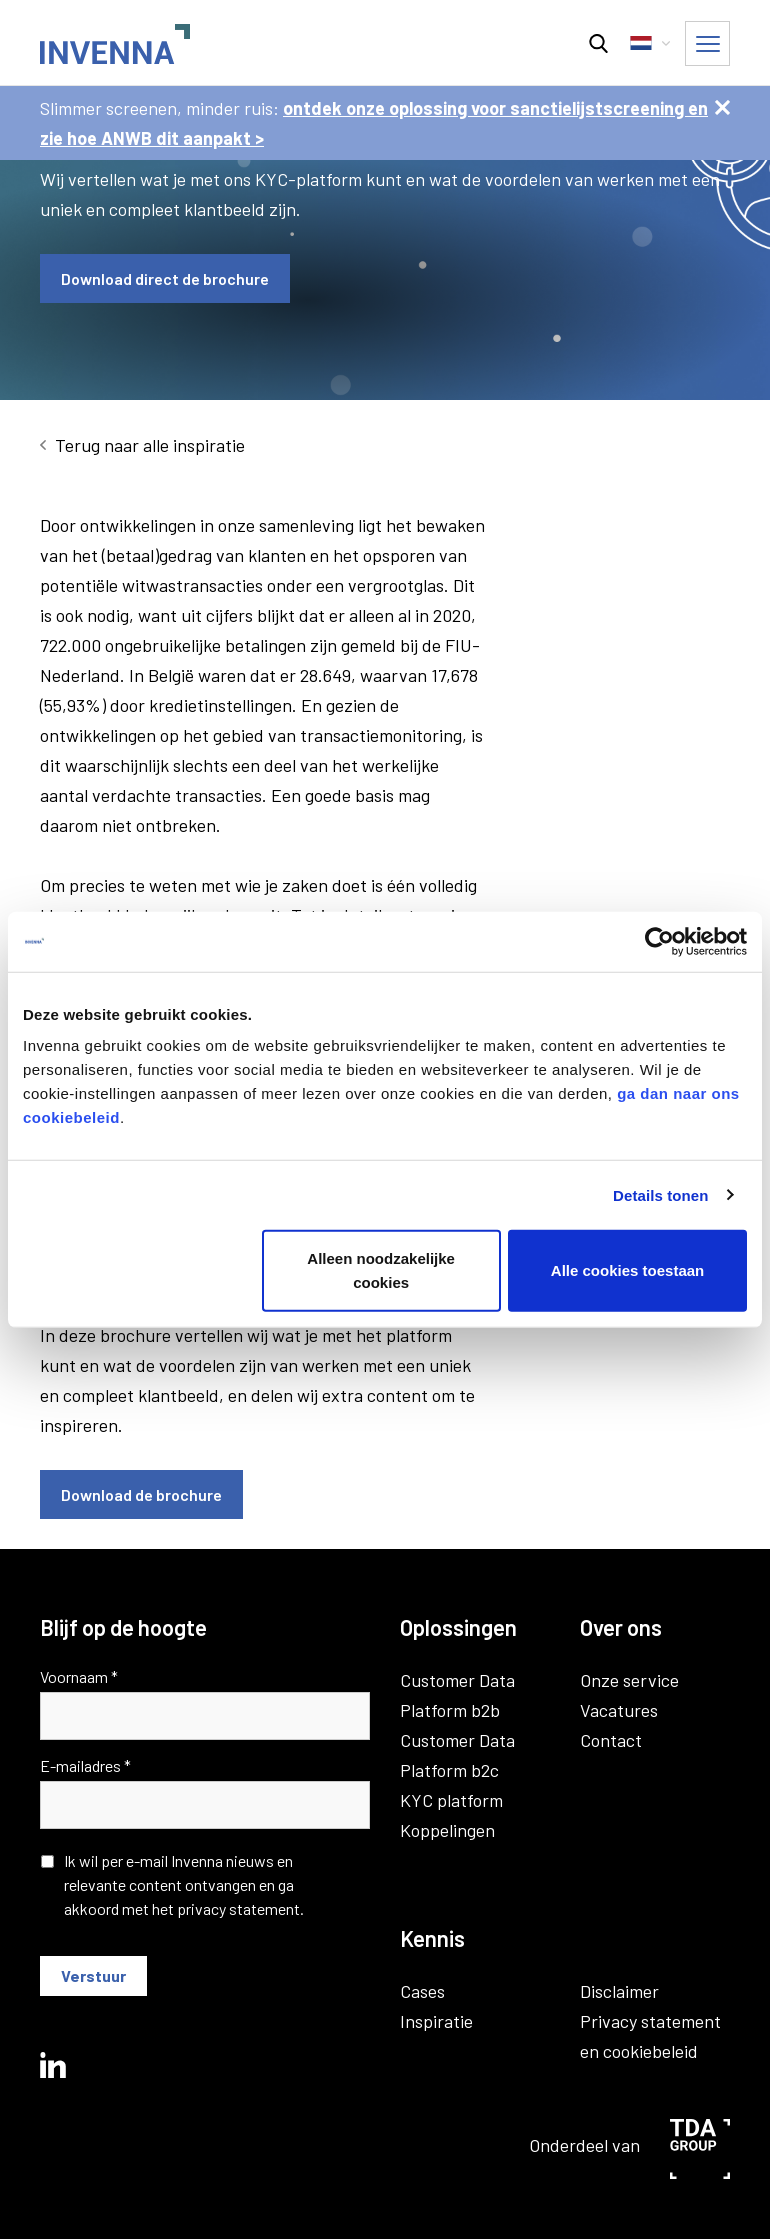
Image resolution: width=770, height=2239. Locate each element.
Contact (611, 1740)
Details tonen (660, 1194)
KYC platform (451, 1800)
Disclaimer (619, 1991)
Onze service (629, 1680)
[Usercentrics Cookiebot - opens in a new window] (659, 941)
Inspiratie (436, 2021)
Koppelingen (447, 1830)
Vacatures (619, 1710)
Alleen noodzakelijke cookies (381, 1270)
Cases (422, 1991)
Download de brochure (141, 1494)
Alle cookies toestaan (627, 1270)
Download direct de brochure (165, 278)
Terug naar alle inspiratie (150, 445)
